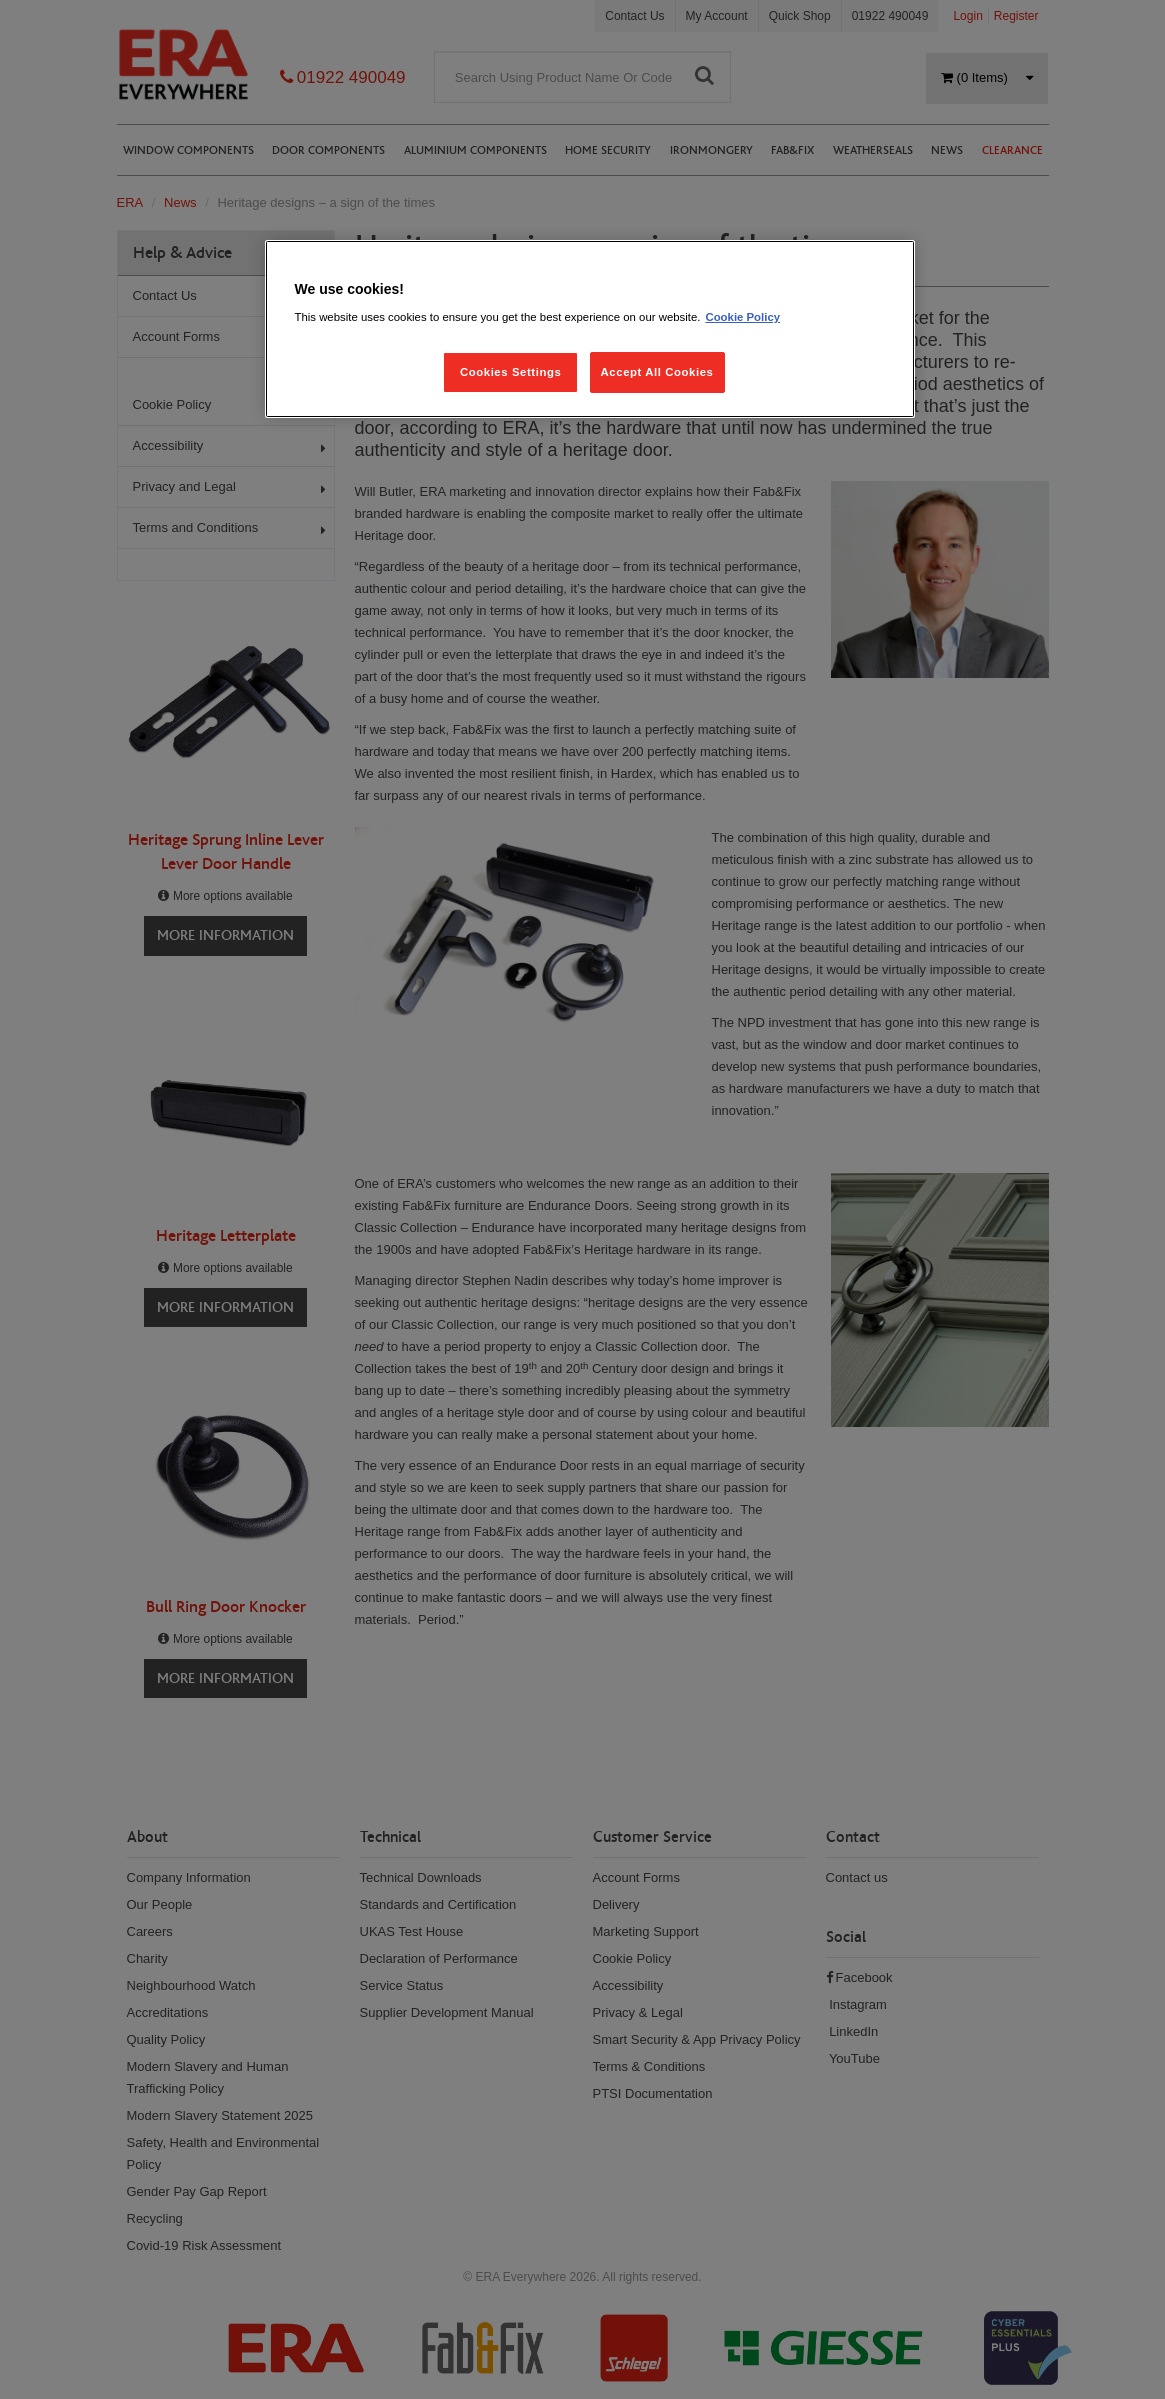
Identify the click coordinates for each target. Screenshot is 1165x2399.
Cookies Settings (510, 372)
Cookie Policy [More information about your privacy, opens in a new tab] (742, 317)
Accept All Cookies (657, 372)
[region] (590, 329)
